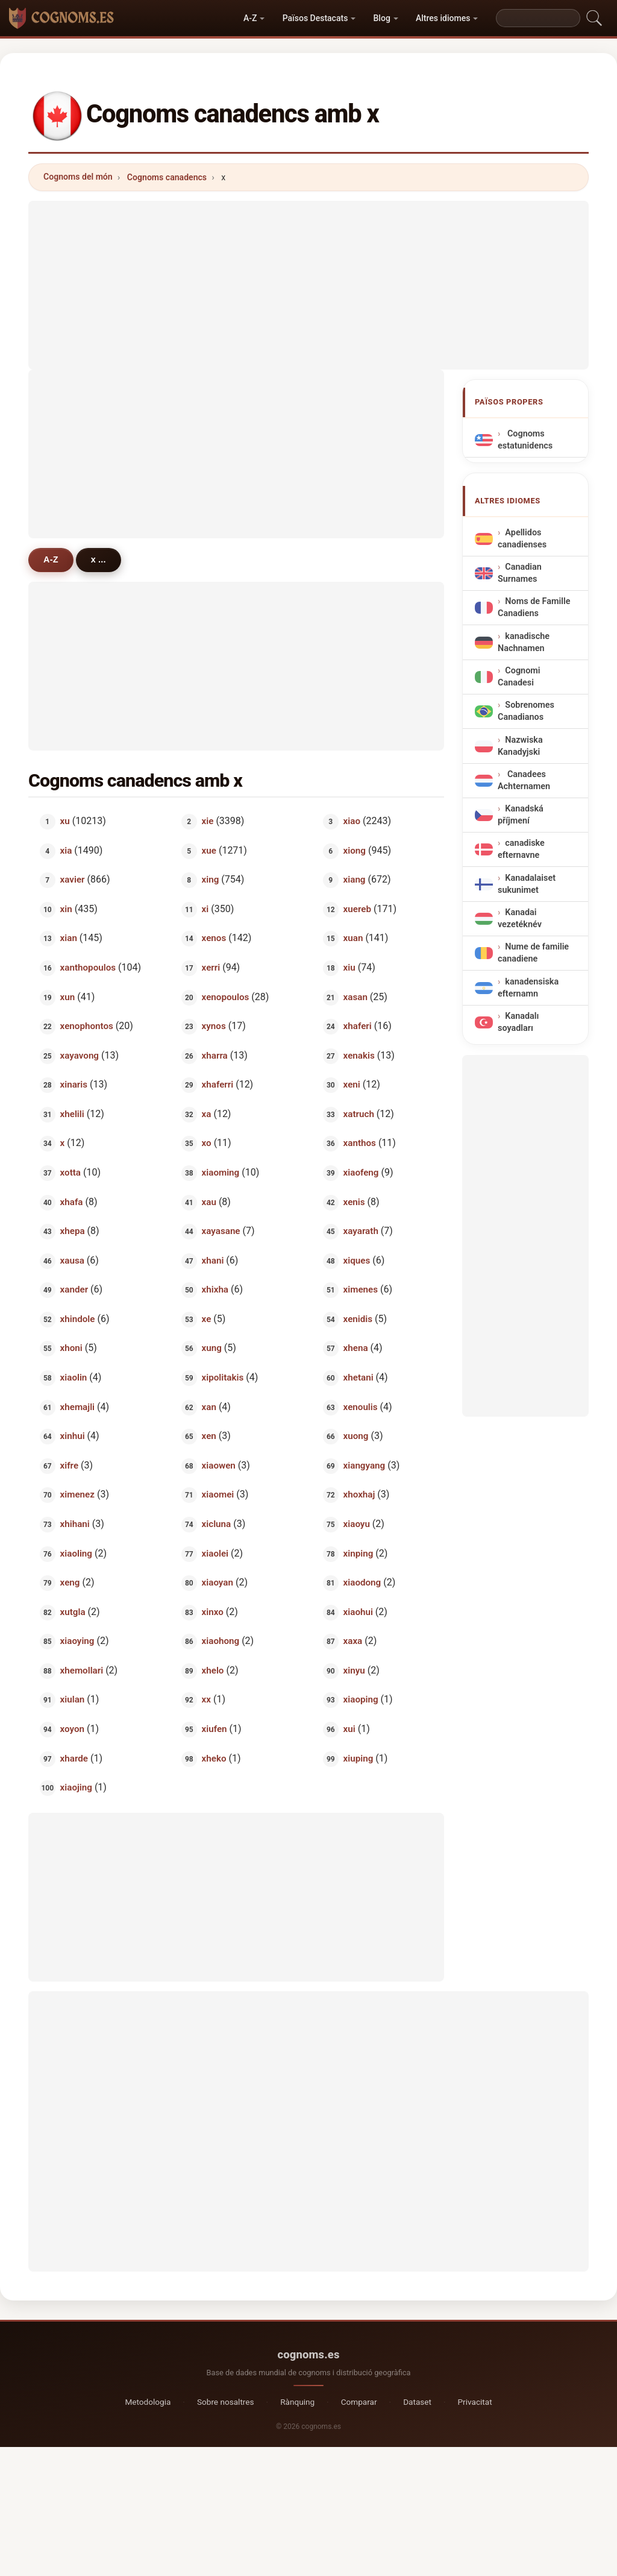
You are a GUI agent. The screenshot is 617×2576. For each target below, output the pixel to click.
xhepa (72, 1231)
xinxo (213, 1611)
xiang (354, 879)
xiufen (214, 1729)
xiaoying (77, 1641)
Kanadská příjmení (520, 815)
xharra (215, 1055)
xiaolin (73, 1377)
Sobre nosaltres (225, 2402)
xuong (356, 1436)
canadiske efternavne (521, 850)
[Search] (538, 18)
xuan (353, 938)
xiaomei (218, 1494)
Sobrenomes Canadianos (526, 712)
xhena (355, 1348)
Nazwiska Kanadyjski (520, 746)
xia (66, 850)
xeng (70, 1582)
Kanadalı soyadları (518, 1022)
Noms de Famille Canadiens (534, 608)
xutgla (73, 1611)
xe (206, 1318)
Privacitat (475, 2402)
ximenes (360, 1289)
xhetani (358, 1377)
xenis (354, 1201)
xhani (213, 1260)
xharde (74, 1757)
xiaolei (215, 1553)
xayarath (360, 1231)
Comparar (359, 2402)
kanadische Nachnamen (524, 642)
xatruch (358, 1113)
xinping (358, 1553)
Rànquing (297, 2402)
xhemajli (77, 1406)
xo (206, 1143)
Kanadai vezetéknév (520, 918)
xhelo (213, 1669)
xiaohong (221, 1641)
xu (65, 821)
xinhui (72, 1436)
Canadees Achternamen (524, 780)
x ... (98, 559)
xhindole (77, 1318)
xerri (211, 967)
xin (66, 908)
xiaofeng (361, 1172)
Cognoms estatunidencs (525, 440)
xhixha (215, 1289)
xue (209, 850)
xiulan (72, 1699)
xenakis (359, 1055)
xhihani (75, 1524)
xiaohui (358, 1611)
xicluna (216, 1524)
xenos (214, 938)
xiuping (358, 1757)
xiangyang (364, 1465)
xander (74, 1289)
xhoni (71, 1348)
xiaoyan (217, 1582)
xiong (354, 850)
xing (210, 879)
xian (68, 938)
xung (212, 1348)
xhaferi (357, 1026)
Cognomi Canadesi (519, 677)
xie (208, 821)
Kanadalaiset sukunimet (527, 884)
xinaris (74, 1084)
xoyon (72, 1729)
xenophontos (86, 1026)
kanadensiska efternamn (528, 988)
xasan (355, 996)
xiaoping (360, 1699)
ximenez (77, 1494)
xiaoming (221, 1172)
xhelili (72, 1113)
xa (206, 1113)
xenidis (357, 1318)
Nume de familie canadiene (533, 953)
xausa (72, 1260)
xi (205, 908)
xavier (72, 879)
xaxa (353, 1641)
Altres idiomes (443, 18)
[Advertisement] (308, 285)
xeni (351, 1084)
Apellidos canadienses (522, 538)
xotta (70, 1172)
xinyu (354, 1669)
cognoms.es (308, 2354)
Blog (382, 18)
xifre (69, 1465)
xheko (214, 1757)
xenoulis (360, 1406)
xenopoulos (225, 996)
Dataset (417, 2402)
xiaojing (76, 1787)
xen (209, 1436)
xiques (357, 1260)
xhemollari (82, 1669)
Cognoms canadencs (167, 177)
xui (349, 1729)
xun (67, 996)
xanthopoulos (88, 967)
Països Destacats (315, 18)
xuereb (357, 908)
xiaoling (76, 1553)
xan (209, 1406)
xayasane (221, 1231)
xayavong (79, 1055)
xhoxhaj (359, 1494)
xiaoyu (356, 1524)
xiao (351, 821)
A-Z (250, 18)
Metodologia (148, 2402)
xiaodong (362, 1582)
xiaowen (219, 1465)
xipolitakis (223, 1377)
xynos (214, 1026)
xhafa (71, 1201)
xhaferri (218, 1084)
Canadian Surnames (520, 573)
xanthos (359, 1143)
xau (209, 1201)
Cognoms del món (78, 176)
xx (206, 1699)
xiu (349, 967)
